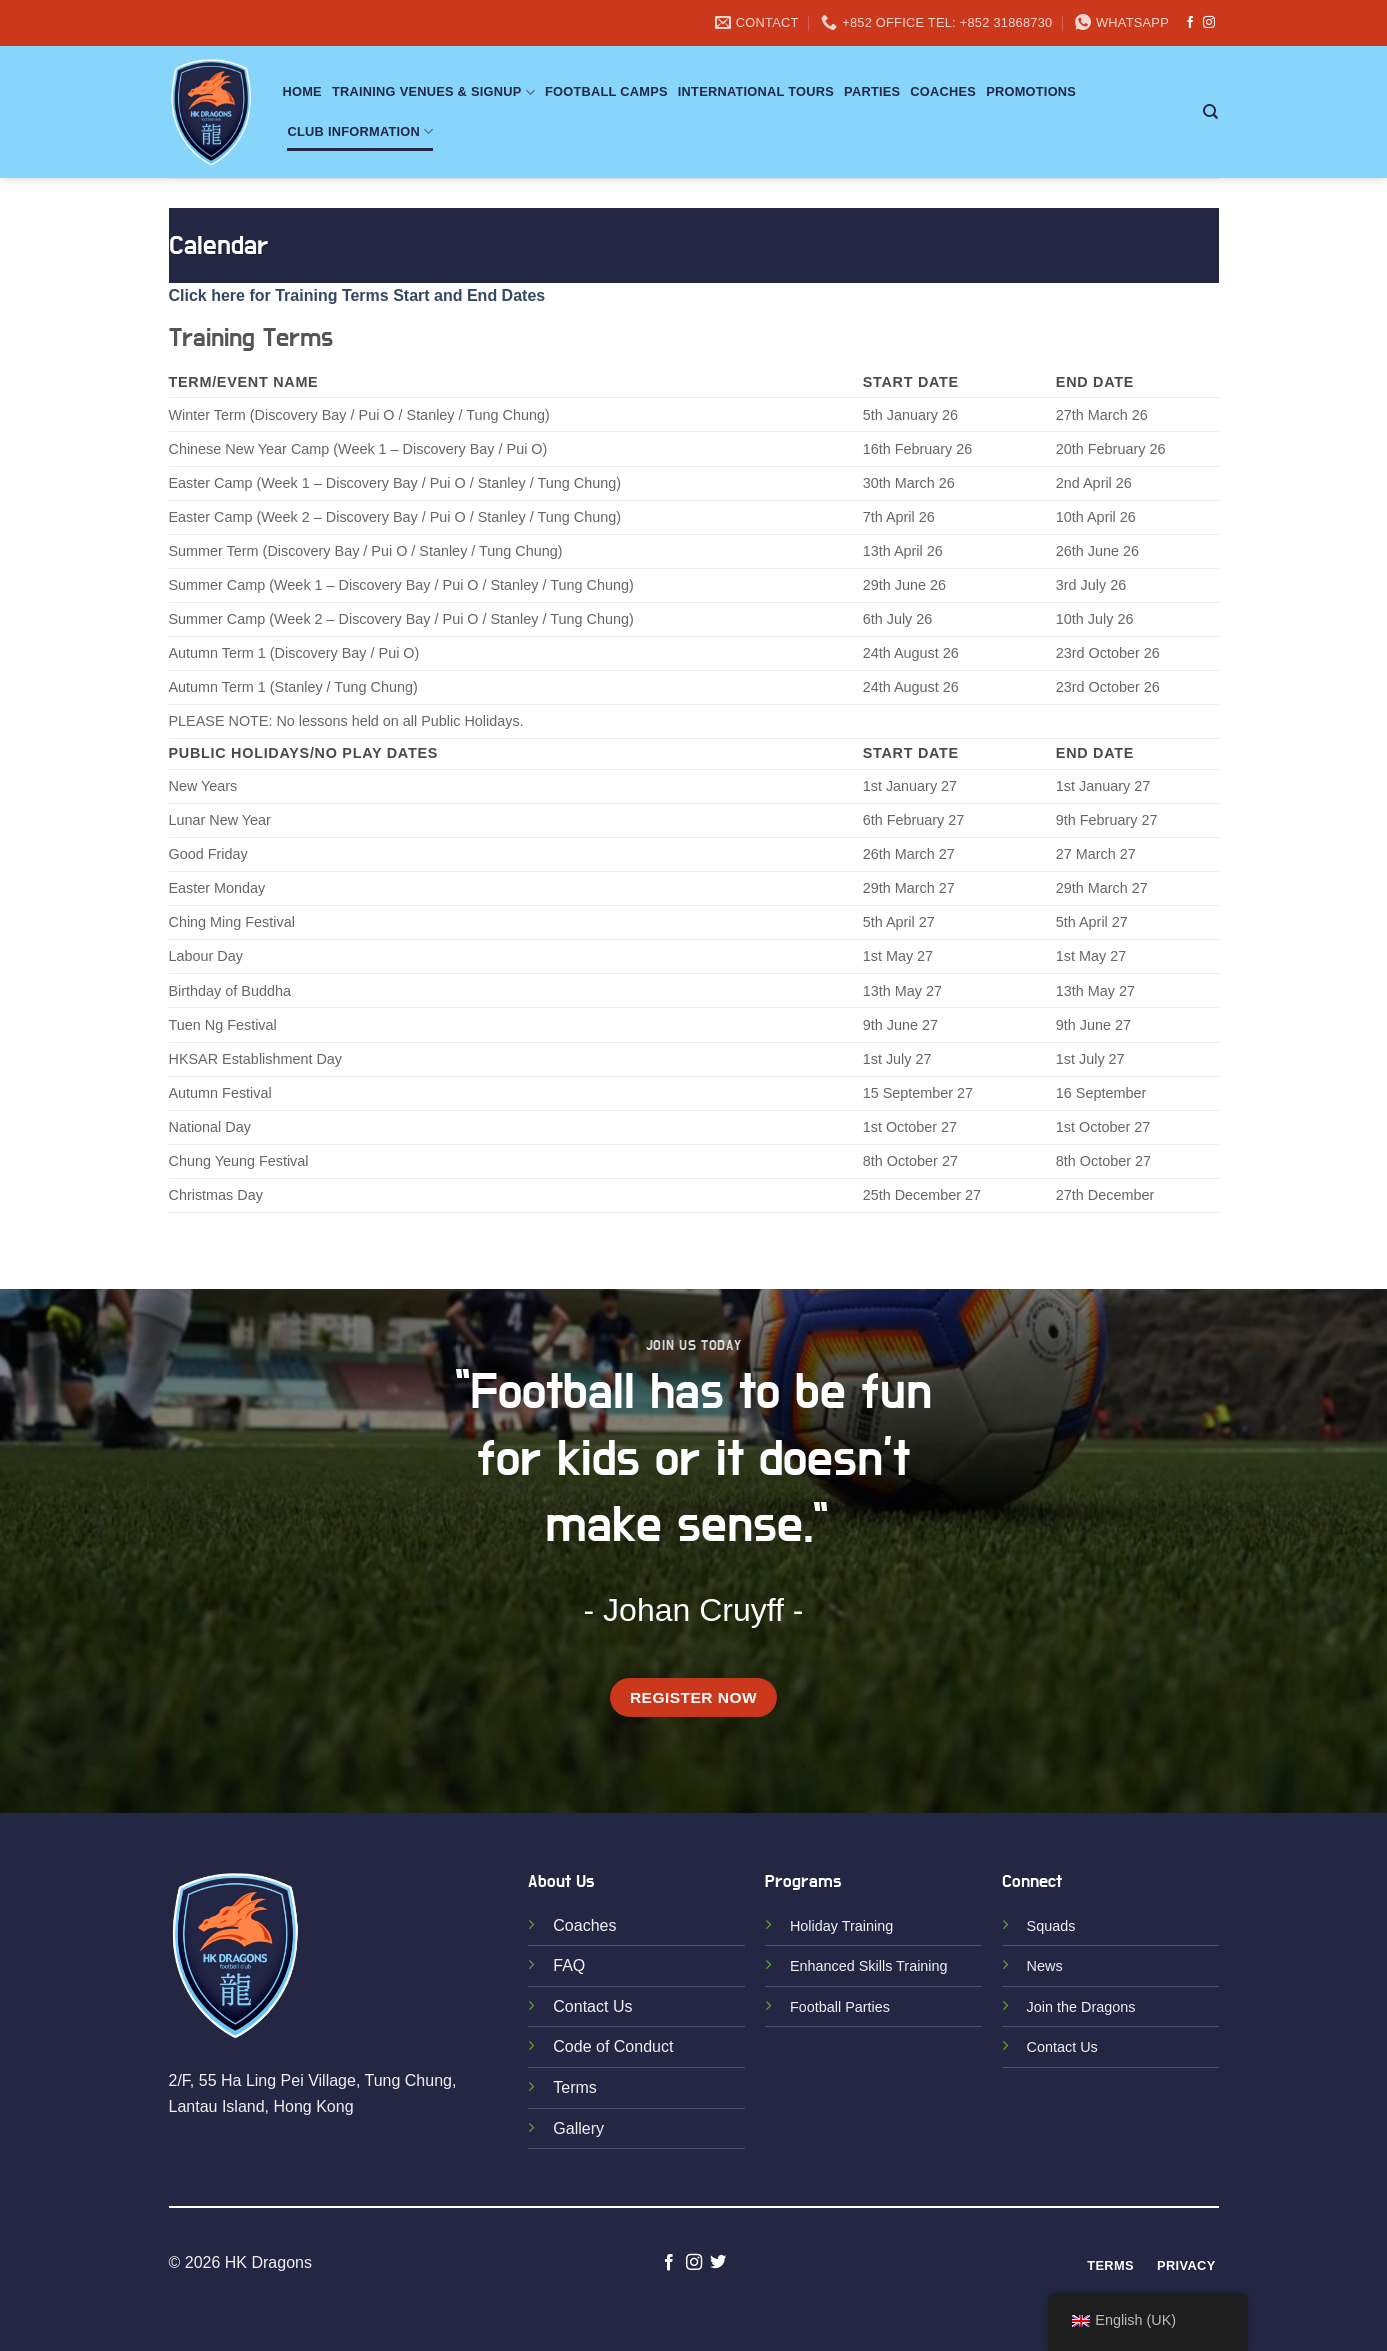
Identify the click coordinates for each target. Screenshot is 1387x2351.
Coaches (943, 91)
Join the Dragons (1081, 2007)
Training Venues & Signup (433, 92)
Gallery (578, 2128)
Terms (575, 2087)
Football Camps (606, 91)
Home (302, 91)
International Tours (756, 91)
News (1045, 1966)
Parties (872, 91)
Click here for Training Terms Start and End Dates (357, 295)
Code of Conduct (613, 2046)
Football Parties (840, 2007)
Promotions (1031, 91)
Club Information (361, 131)
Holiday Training (841, 1926)
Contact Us (592, 2006)
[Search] (1210, 112)
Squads (1051, 1926)
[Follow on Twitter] (718, 2263)
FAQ (569, 1965)
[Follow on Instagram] (1209, 23)
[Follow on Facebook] (1190, 23)
